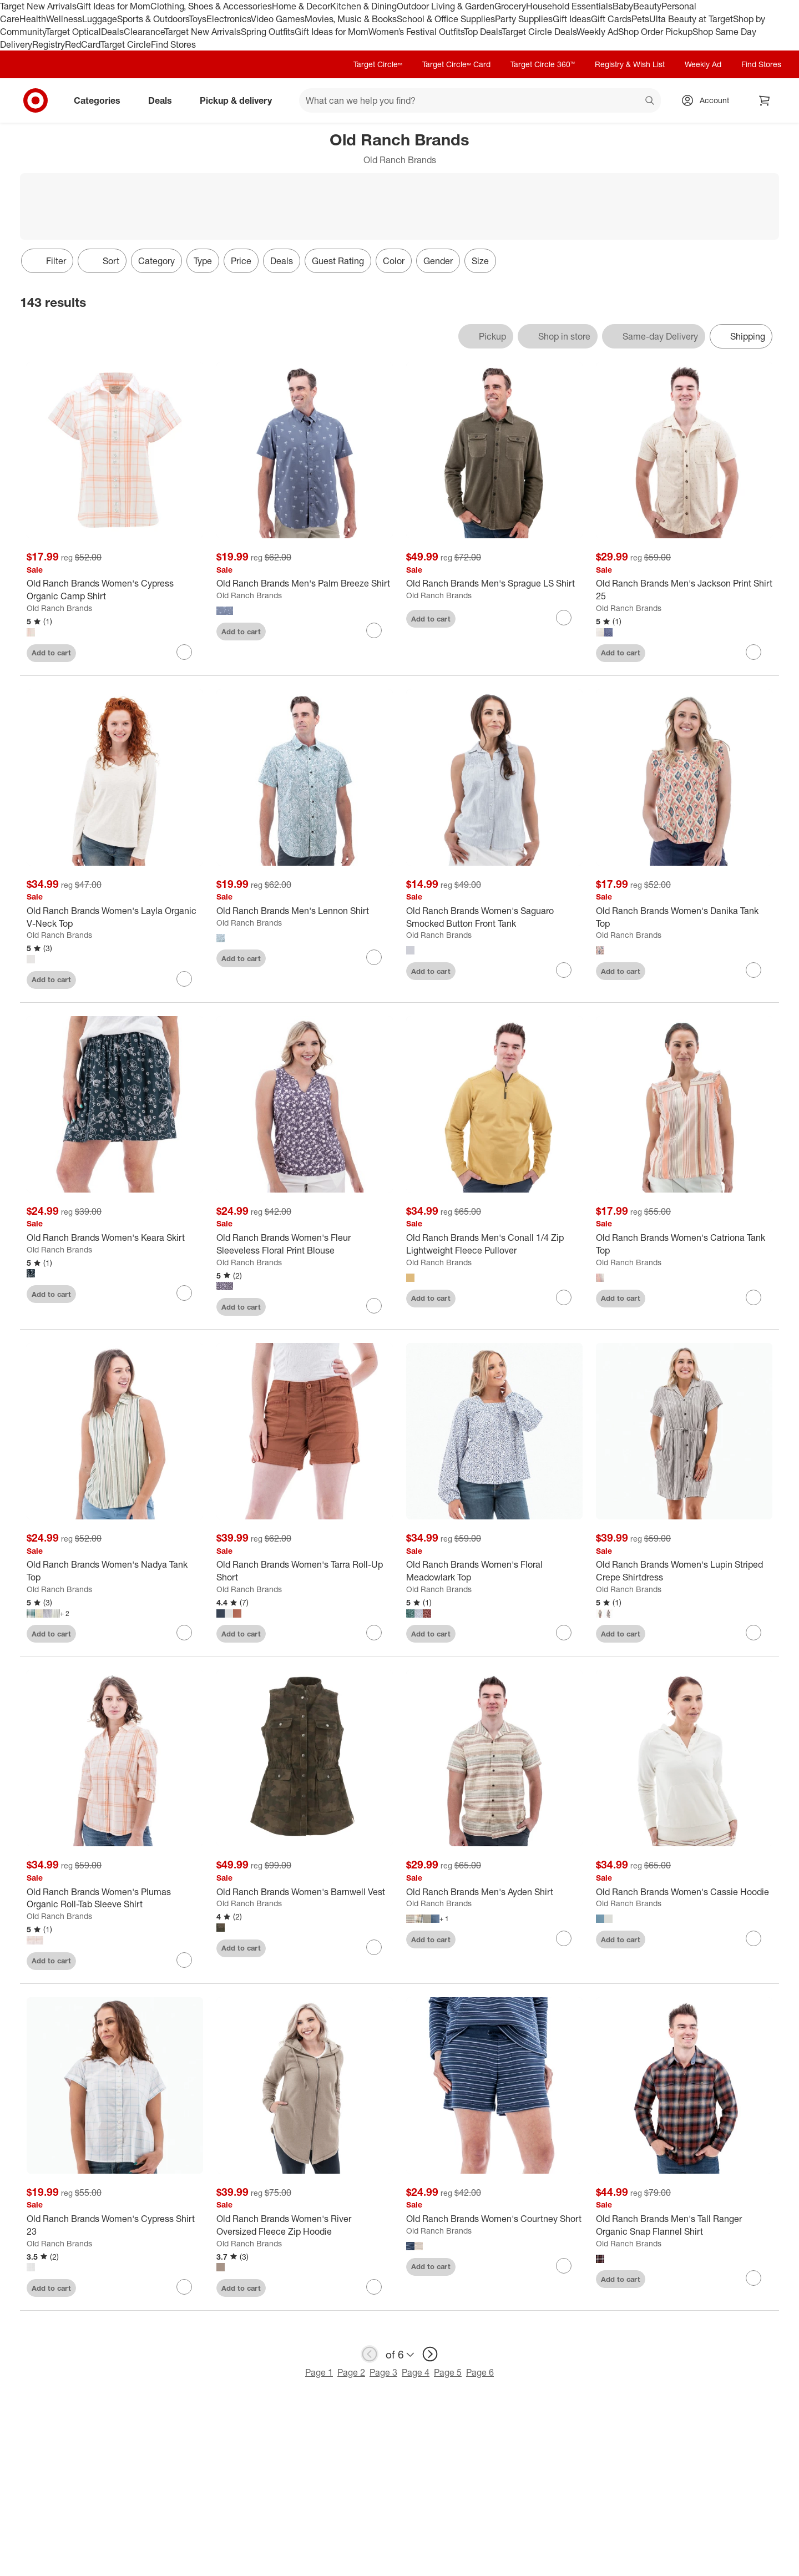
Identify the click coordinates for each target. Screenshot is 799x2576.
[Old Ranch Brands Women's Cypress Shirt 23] (115, 2225)
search (650, 101)
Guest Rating (338, 260)
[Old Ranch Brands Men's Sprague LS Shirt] (494, 583)
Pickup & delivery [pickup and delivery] (240, 100)
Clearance (144, 31)
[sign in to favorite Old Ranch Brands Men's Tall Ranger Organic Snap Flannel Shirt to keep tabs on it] (753, 2278)
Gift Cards (611, 18)
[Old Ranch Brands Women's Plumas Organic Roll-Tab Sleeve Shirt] (115, 1898)
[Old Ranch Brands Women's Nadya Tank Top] (115, 1571)
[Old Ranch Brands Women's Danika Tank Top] (684, 917)
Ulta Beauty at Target (691, 18)
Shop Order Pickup (655, 31)
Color (393, 260)
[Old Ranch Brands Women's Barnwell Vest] (304, 1892)
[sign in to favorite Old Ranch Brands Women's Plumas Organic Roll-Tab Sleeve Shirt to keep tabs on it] (184, 1960)
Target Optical (73, 31)
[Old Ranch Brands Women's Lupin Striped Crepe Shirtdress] (684, 1571)
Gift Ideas (572, 18)
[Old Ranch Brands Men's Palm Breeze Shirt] (304, 583)
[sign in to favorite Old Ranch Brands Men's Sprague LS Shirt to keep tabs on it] (564, 617)
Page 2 (351, 2372)
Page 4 (415, 2372)
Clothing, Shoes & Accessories (211, 6)
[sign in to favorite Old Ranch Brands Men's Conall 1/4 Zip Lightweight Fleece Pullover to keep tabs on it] (564, 1297)
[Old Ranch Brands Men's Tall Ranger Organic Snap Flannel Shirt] (684, 2225)
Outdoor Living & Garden (445, 6)
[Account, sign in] (709, 100)
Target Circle (125, 44)
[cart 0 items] (764, 100)
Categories (101, 100)
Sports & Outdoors (153, 18)
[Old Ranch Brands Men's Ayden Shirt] (494, 1892)
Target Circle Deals (539, 31)
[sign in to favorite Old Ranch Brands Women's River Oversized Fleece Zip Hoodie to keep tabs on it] (374, 2287)
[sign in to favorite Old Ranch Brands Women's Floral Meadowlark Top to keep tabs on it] (564, 1632)
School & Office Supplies (446, 18)
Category (156, 260)
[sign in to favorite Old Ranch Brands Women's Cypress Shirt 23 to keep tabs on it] (184, 2287)
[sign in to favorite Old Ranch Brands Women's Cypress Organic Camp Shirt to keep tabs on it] (184, 652)
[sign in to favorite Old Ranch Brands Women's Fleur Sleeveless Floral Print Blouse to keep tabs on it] (374, 1306)
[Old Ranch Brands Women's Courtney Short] (494, 2219)
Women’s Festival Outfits (416, 31)
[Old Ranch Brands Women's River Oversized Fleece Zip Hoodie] (304, 2225)
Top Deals (483, 31)
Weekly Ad (597, 31)
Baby (623, 6)
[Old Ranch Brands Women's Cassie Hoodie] (684, 1892)
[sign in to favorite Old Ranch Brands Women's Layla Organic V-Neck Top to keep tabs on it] (184, 979)
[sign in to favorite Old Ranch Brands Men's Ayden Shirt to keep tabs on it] (564, 1938)
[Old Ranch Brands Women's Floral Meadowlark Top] (494, 1571)
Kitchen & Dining (363, 6)
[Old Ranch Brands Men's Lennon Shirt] (304, 911)
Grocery (510, 6)
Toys (197, 18)
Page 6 (480, 2372)
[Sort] (102, 261)
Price (241, 260)
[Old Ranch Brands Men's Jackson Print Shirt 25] (684, 590)
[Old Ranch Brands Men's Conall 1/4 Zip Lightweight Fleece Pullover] (494, 1244)
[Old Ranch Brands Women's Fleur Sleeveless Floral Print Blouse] (304, 1244)
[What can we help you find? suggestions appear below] (480, 100)
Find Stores (173, 44)
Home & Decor (301, 6)
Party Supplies (524, 18)
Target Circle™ (377, 64)
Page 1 (319, 2372)
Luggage (99, 18)
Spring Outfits (268, 31)
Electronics (228, 18)
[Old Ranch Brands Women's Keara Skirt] (115, 1237)
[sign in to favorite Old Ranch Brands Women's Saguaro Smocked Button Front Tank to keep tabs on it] (564, 970)
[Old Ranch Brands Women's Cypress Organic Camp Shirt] (115, 590)
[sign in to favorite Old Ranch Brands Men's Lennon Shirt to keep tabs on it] (374, 957)
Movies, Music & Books (351, 18)
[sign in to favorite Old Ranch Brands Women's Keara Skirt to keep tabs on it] (184, 1293)
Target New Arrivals (38, 6)
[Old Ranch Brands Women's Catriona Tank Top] (684, 1244)
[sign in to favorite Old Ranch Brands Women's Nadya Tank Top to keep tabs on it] (184, 1632)
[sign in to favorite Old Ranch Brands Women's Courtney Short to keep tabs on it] (564, 2266)
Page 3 (383, 2372)
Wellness (64, 18)
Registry (48, 44)
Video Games (278, 18)
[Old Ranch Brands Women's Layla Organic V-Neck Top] (115, 917)
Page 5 (448, 2372)
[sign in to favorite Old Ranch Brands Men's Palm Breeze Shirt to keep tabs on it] (374, 630)
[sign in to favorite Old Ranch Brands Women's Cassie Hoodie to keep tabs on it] (753, 1938)
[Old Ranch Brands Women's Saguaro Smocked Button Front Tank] (494, 917)
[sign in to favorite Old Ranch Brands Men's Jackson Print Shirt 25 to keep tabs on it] (753, 652)
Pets (640, 18)
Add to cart (51, 652)
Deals (112, 31)
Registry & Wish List (630, 64)
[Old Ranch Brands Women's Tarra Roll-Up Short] (304, 1571)
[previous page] (369, 2354)
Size (480, 260)
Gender (438, 260)
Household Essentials (569, 6)
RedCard (82, 44)
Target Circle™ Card (456, 64)
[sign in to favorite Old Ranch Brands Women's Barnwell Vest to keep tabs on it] (374, 1947)
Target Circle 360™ (542, 64)
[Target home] (35, 100)
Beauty (647, 6)
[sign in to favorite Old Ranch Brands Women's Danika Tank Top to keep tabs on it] (753, 970)
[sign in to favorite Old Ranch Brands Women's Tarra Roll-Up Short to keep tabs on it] (374, 1632)
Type (203, 260)
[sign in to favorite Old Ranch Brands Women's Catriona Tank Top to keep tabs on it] (753, 1297)
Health (32, 18)
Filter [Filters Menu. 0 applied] (47, 260)
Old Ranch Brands (59, 608)
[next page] (430, 2354)
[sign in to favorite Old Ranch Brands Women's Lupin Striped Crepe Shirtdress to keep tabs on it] (753, 1632)
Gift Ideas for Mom (113, 6)
